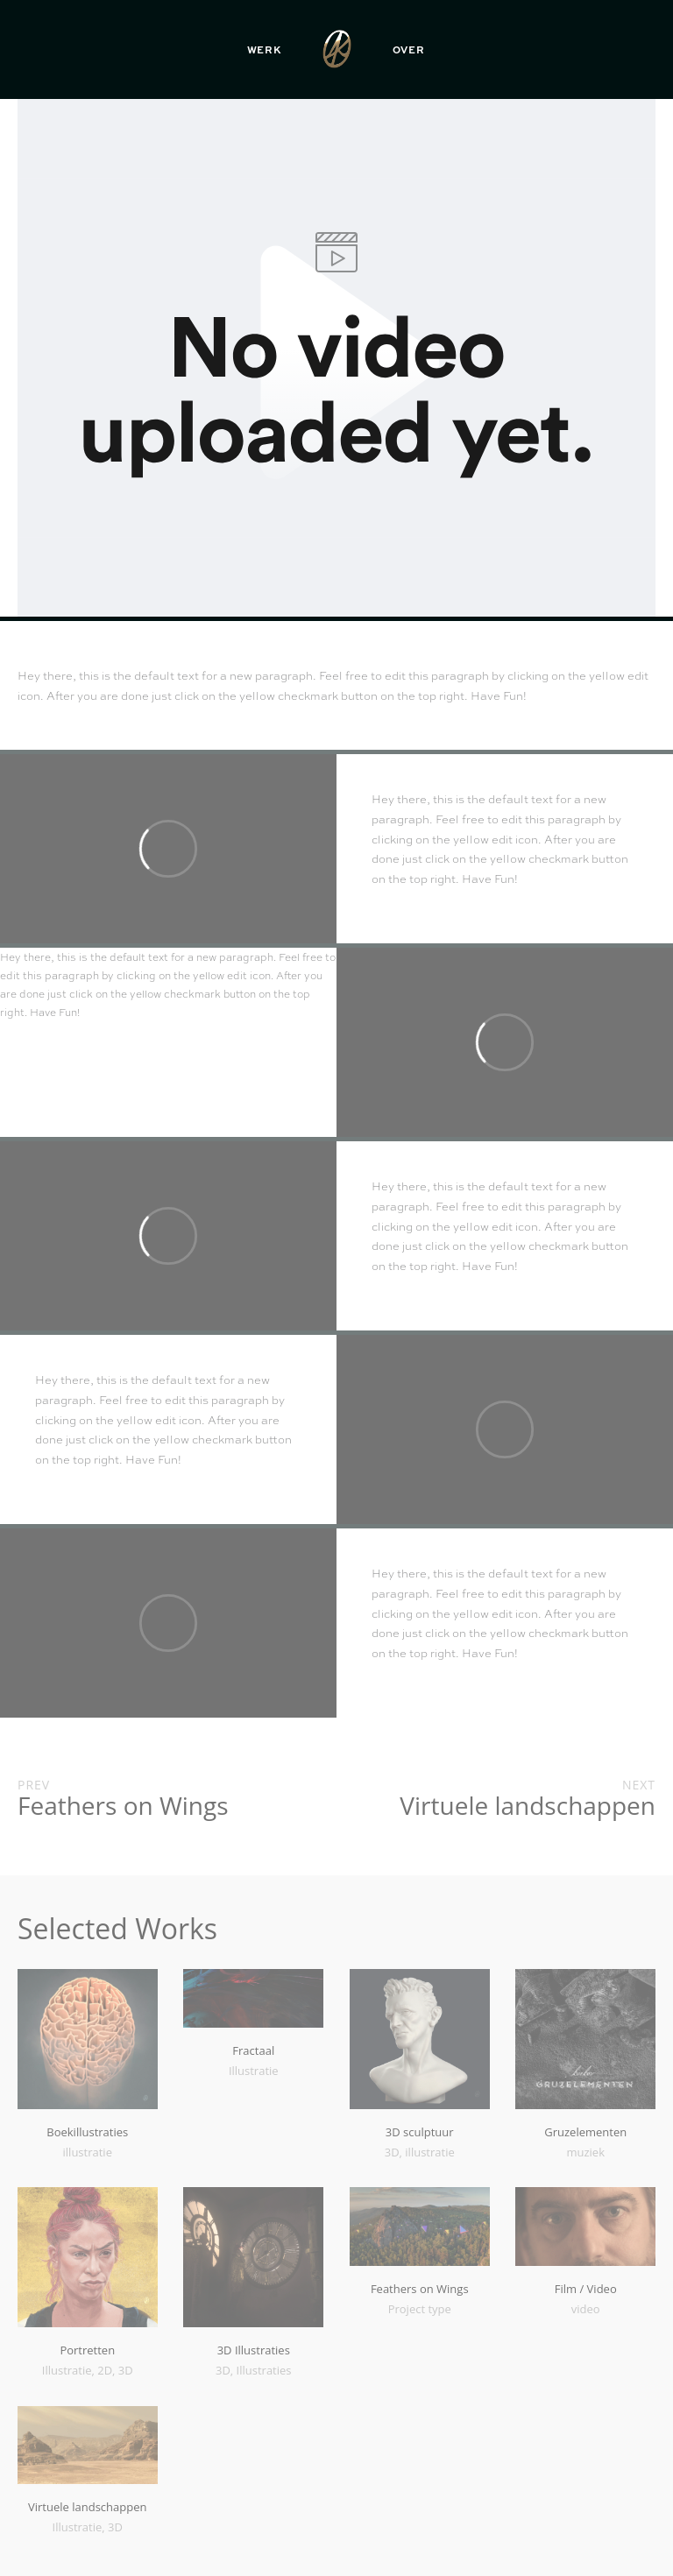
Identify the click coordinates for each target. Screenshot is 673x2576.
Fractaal (253, 2050)
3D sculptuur (420, 2132)
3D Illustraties (253, 2350)
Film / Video (586, 2289)
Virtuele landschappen (87, 2507)
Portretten (87, 2350)
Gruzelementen (585, 2132)
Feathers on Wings (420, 2289)
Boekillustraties (87, 2132)
